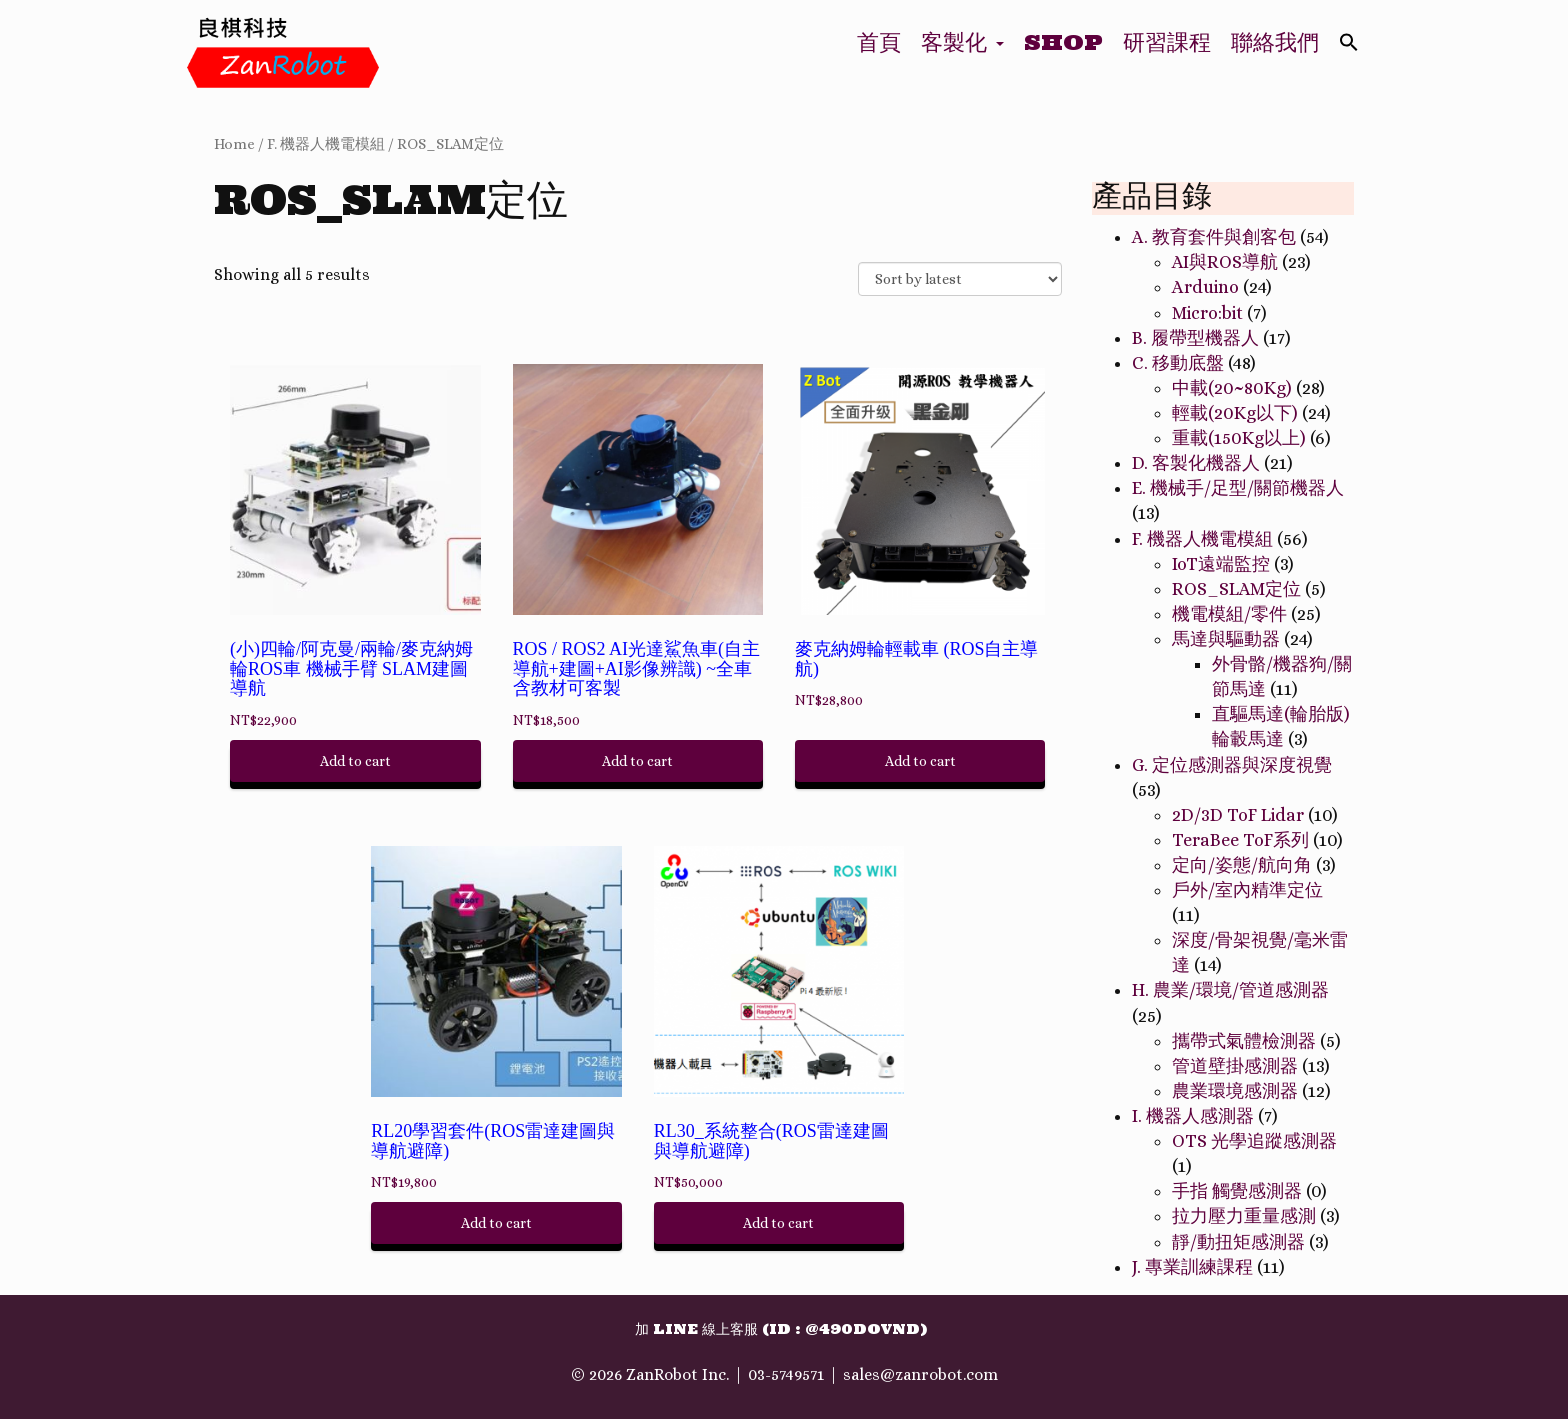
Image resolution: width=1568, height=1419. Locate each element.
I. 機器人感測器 (1193, 1116)
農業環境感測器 (1235, 1091)
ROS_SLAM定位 (450, 144)
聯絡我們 (1275, 42)
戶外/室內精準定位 (1247, 890)
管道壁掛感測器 (1235, 1066)
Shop (1063, 42)
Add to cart (355, 761)
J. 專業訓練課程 (1192, 1267)
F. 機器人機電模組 (326, 144)
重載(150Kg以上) (1239, 438)
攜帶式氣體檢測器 (1244, 1041)
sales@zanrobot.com (920, 1374)
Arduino (1205, 287)
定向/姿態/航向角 (1242, 865)
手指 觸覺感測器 (1237, 1191)
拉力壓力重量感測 (1244, 1216)
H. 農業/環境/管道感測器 (1230, 990)
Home (234, 144)
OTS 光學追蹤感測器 (1254, 1141)
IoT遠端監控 (1221, 564)
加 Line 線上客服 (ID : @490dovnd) (781, 1329)
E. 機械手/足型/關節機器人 (1238, 488)
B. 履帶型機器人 (1195, 338)
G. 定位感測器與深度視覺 (1232, 765)
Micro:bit (1207, 313)
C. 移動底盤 (1178, 363)
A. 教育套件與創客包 (1214, 237)
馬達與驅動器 (1226, 639)
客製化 (962, 42)
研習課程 (1167, 42)
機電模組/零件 (1229, 614)
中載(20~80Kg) (1232, 388)
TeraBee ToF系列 (1240, 840)
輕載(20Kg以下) (1235, 413)
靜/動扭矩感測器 (1238, 1242)
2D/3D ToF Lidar (1238, 815)
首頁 (879, 42)
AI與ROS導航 (1225, 262)
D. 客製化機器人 (1196, 463)
